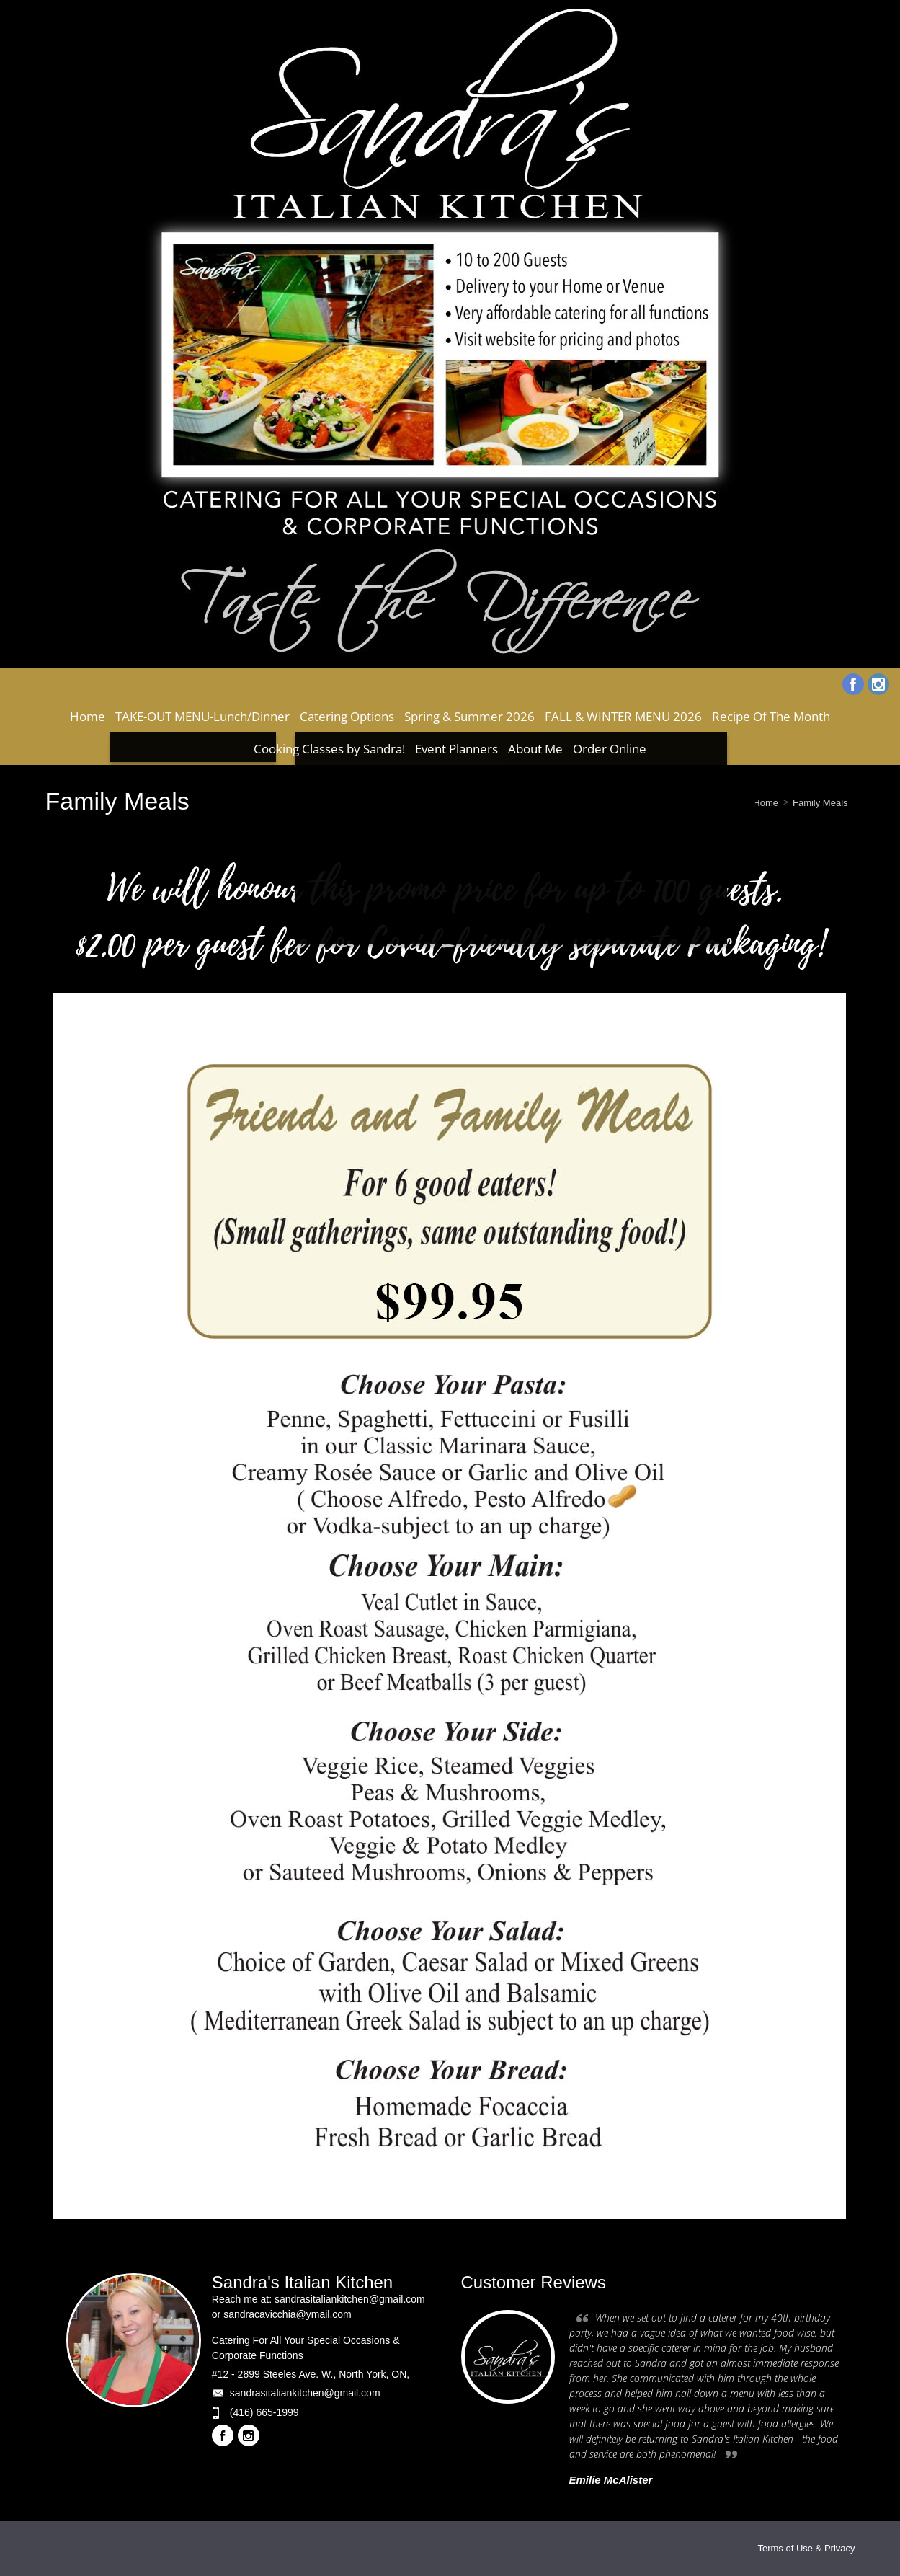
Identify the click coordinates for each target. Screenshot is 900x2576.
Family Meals (820, 802)
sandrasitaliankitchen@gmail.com (305, 2393)
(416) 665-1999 (264, 2412)
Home (765, 802)
